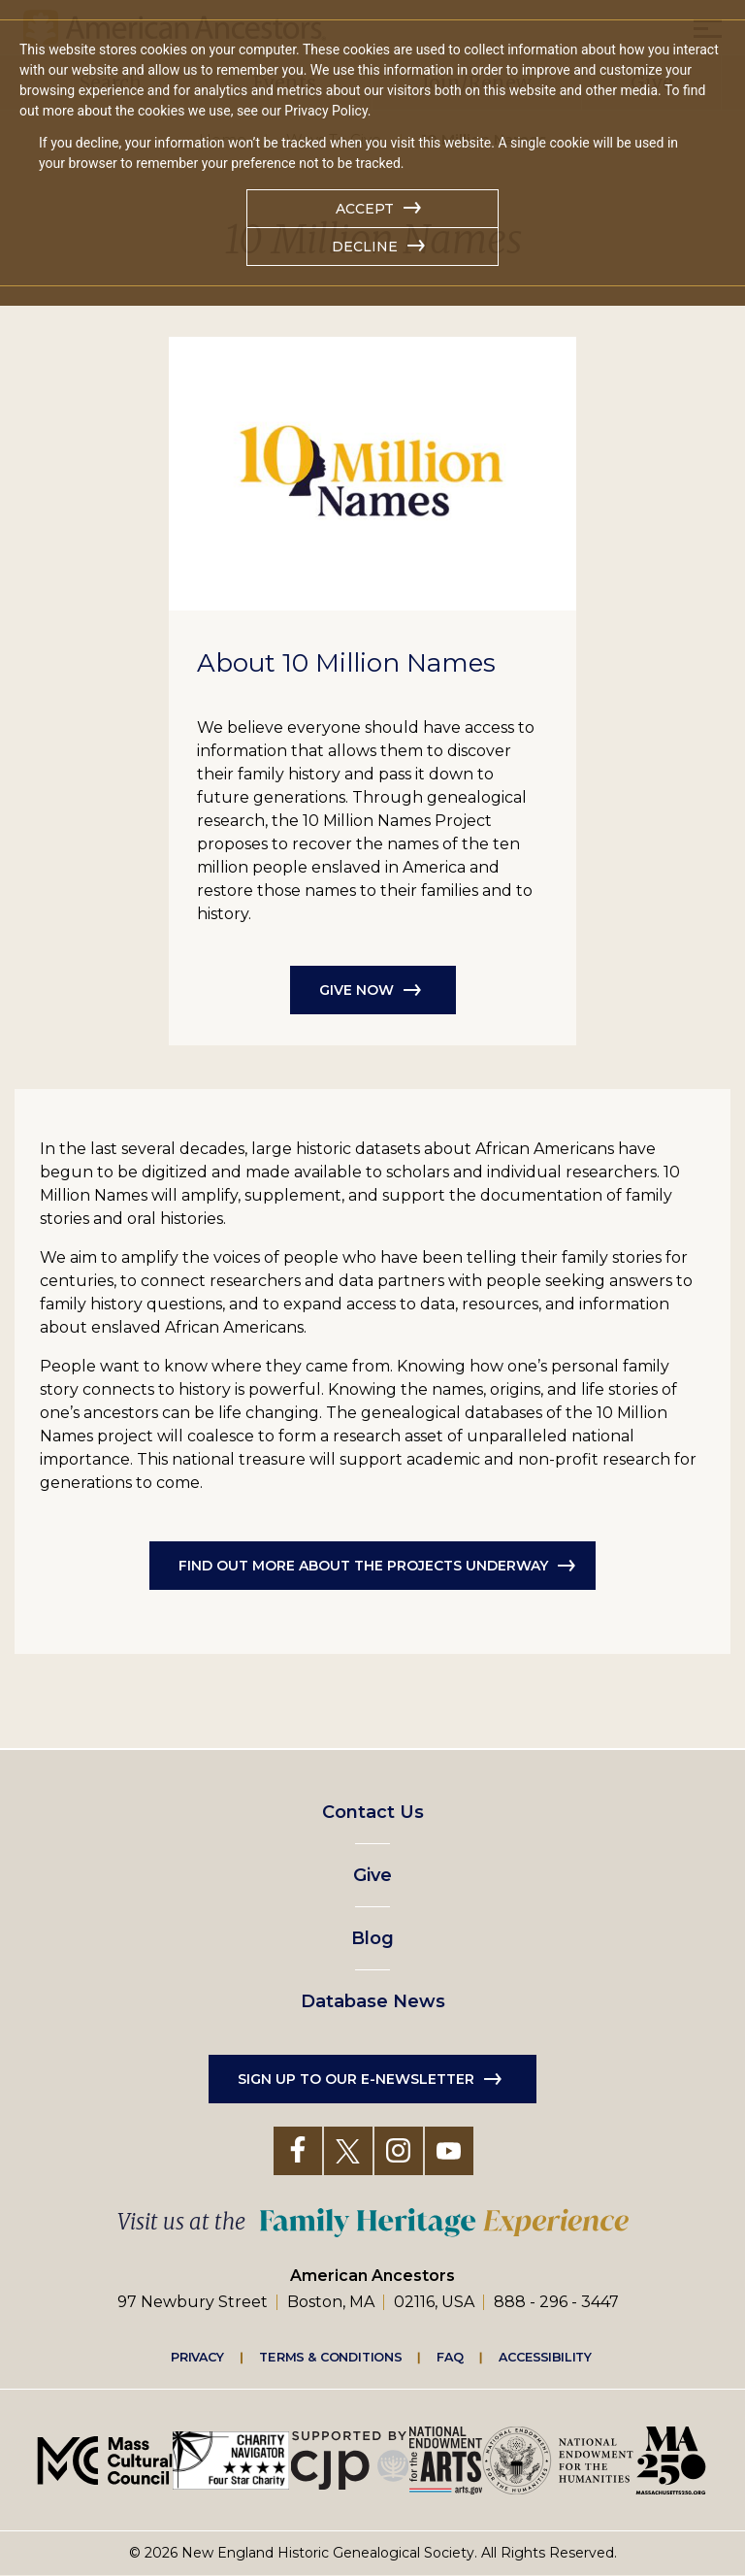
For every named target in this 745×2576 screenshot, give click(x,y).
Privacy (198, 2356)
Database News (373, 2001)
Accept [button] (365, 208)
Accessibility (545, 2356)
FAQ (450, 2356)
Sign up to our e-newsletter (356, 2079)
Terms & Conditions (330, 2356)
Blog (372, 1938)
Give (372, 1875)
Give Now (356, 990)
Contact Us (373, 1812)
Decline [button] (365, 246)
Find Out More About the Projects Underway (363, 1565)
